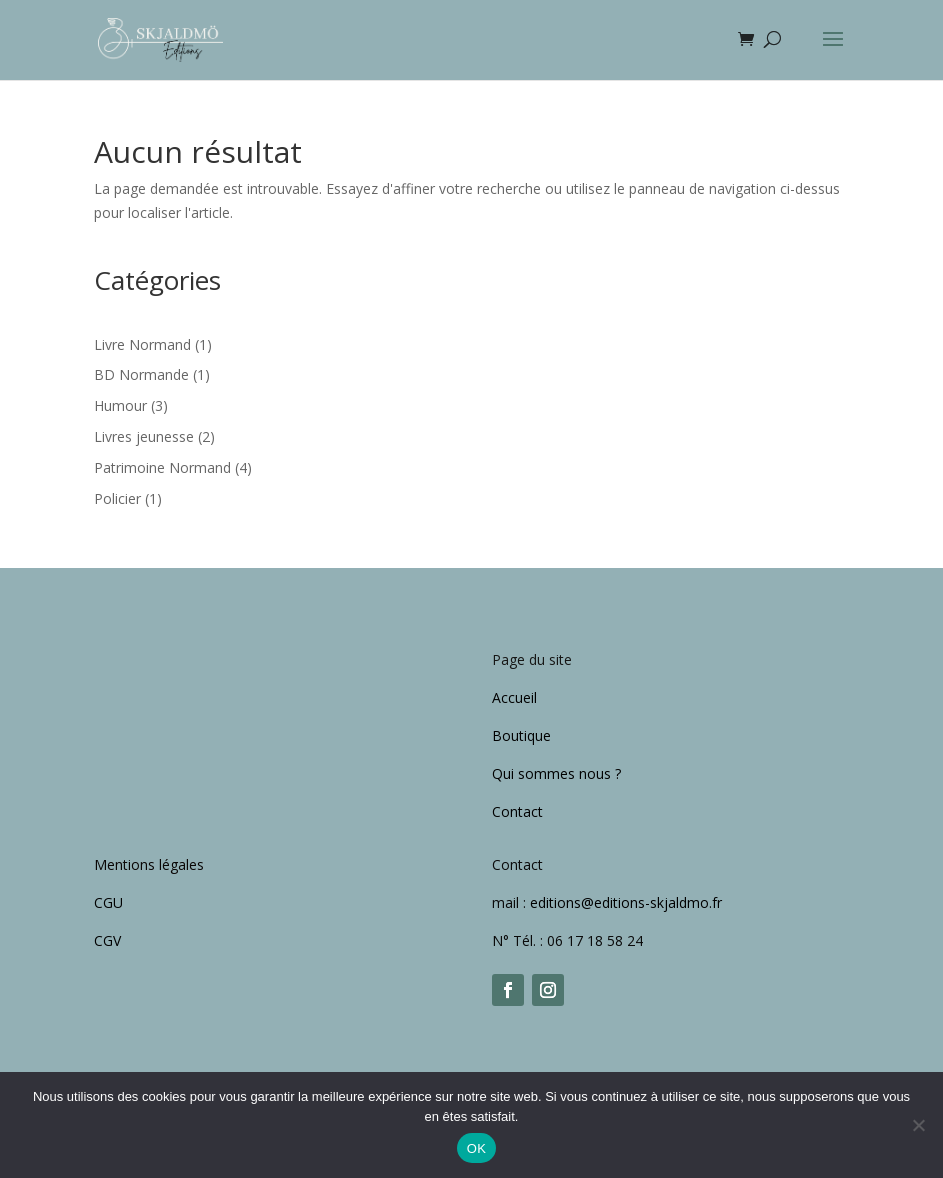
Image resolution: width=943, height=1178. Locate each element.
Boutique (521, 735)
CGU (108, 902)
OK (476, 1148)
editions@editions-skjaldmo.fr (628, 902)
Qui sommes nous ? (556, 773)
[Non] (918, 1125)
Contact (517, 811)
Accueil (514, 697)
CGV (107, 940)
